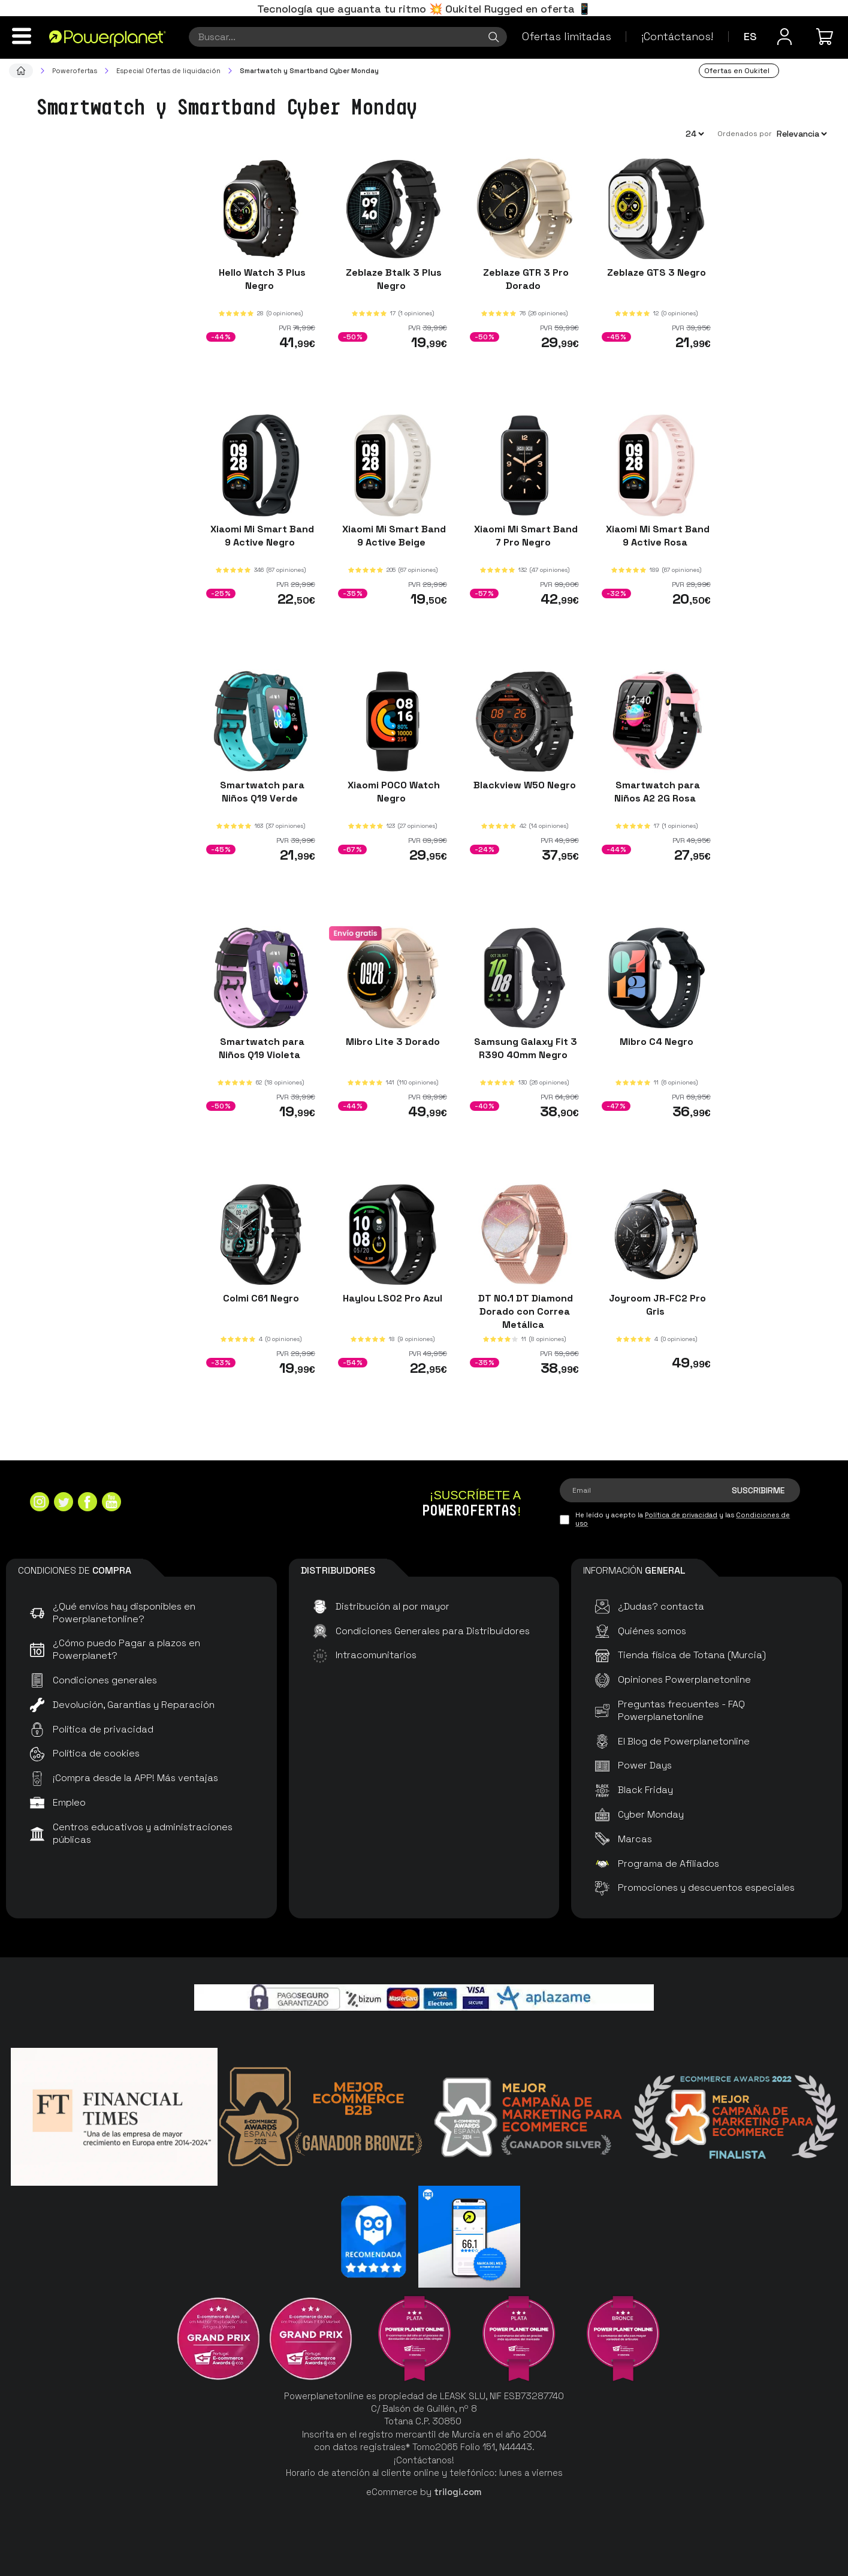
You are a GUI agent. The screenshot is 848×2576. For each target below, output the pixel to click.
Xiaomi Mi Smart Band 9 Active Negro (261, 535)
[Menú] (21, 36)
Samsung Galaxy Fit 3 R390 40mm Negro (524, 1048)
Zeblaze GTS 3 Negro (656, 272)
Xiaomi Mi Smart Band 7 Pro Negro (525, 535)
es (750, 36)
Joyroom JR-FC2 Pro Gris (656, 1304)
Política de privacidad (681, 1515)
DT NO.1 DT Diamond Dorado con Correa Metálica (524, 1310)
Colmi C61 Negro (261, 1297)
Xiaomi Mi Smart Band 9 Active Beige (393, 535)
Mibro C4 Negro (656, 1041)
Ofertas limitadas (566, 36)
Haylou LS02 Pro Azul (392, 1297)
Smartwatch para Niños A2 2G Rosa (656, 792)
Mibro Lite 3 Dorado (392, 1041)
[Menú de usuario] (784, 36)
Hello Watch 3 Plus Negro (261, 279)
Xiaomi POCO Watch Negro (392, 792)
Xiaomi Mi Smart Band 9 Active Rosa (656, 535)
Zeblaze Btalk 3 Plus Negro (392, 279)
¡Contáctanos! (677, 36)
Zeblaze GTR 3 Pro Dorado (525, 279)
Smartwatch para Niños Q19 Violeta (261, 1048)
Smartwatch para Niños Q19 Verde (261, 792)
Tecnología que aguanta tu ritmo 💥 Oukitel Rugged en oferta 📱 (424, 9)
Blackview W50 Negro (524, 785)
